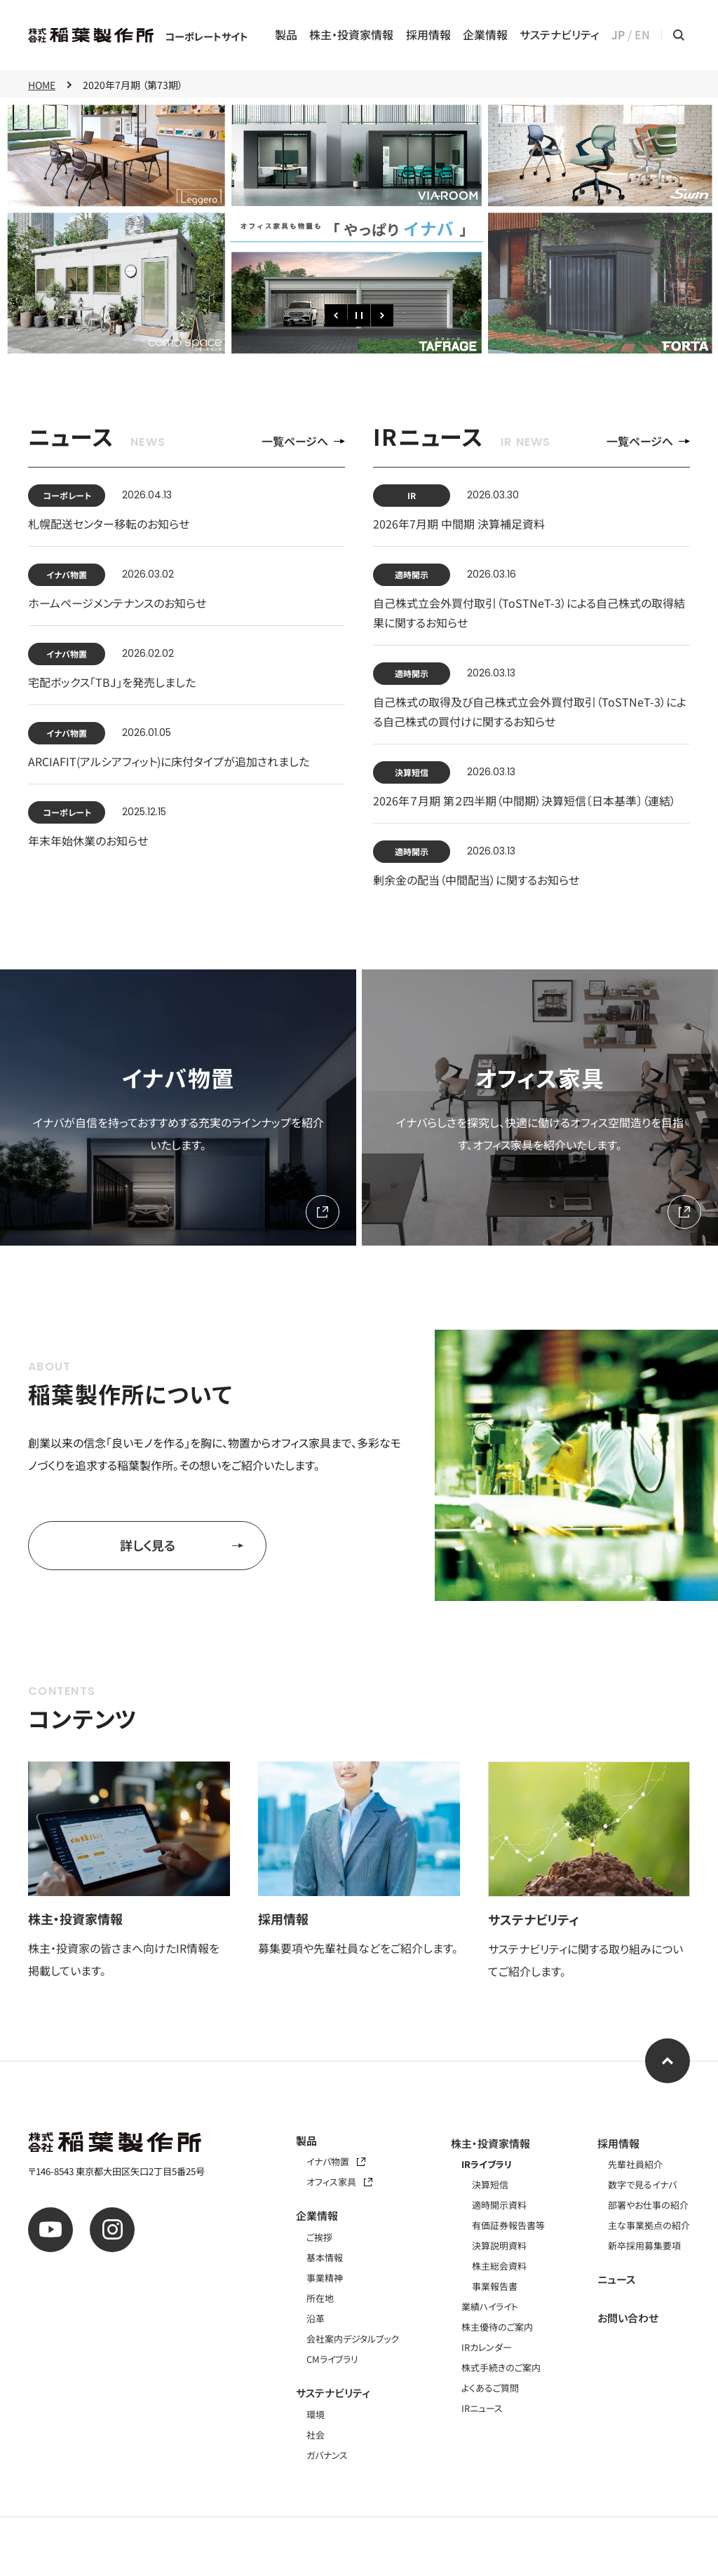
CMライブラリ (332, 2359)
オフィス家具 (339, 2181)
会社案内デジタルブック (352, 2338)
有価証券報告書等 (508, 2225)
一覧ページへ (303, 441)
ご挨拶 (319, 2237)
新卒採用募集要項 (644, 2245)
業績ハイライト (489, 2306)
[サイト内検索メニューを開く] (679, 35)
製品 (286, 34)
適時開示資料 (499, 2205)
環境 (315, 2414)
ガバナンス (327, 2455)
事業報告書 (494, 2286)
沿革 (315, 2318)
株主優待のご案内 (497, 2326)
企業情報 (485, 34)
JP (618, 34)
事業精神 (324, 2277)
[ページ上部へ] (667, 2060)
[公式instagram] (112, 2229)
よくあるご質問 (490, 2387)
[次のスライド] (382, 315)
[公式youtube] (50, 2229)
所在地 (320, 2298)
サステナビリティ (559, 34)
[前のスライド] (336, 315)
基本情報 (324, 2257)
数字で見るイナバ (642, 2184)
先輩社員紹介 (635, 2164)
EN (642, 34)
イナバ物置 (335, 2161)
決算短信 (490, 2184)
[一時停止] (359, 315)
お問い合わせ (627, 2317)
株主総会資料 (499, 2265)
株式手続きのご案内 (501, 2367)
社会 (315, 2434)
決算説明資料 (499, 2245)
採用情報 (428, 34)
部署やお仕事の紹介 (648, 2205)
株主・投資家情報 (351, 34)
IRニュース (482, 2408)
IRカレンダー (486, 2347)
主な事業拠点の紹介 (649, 2225)
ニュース (616, 2279)
